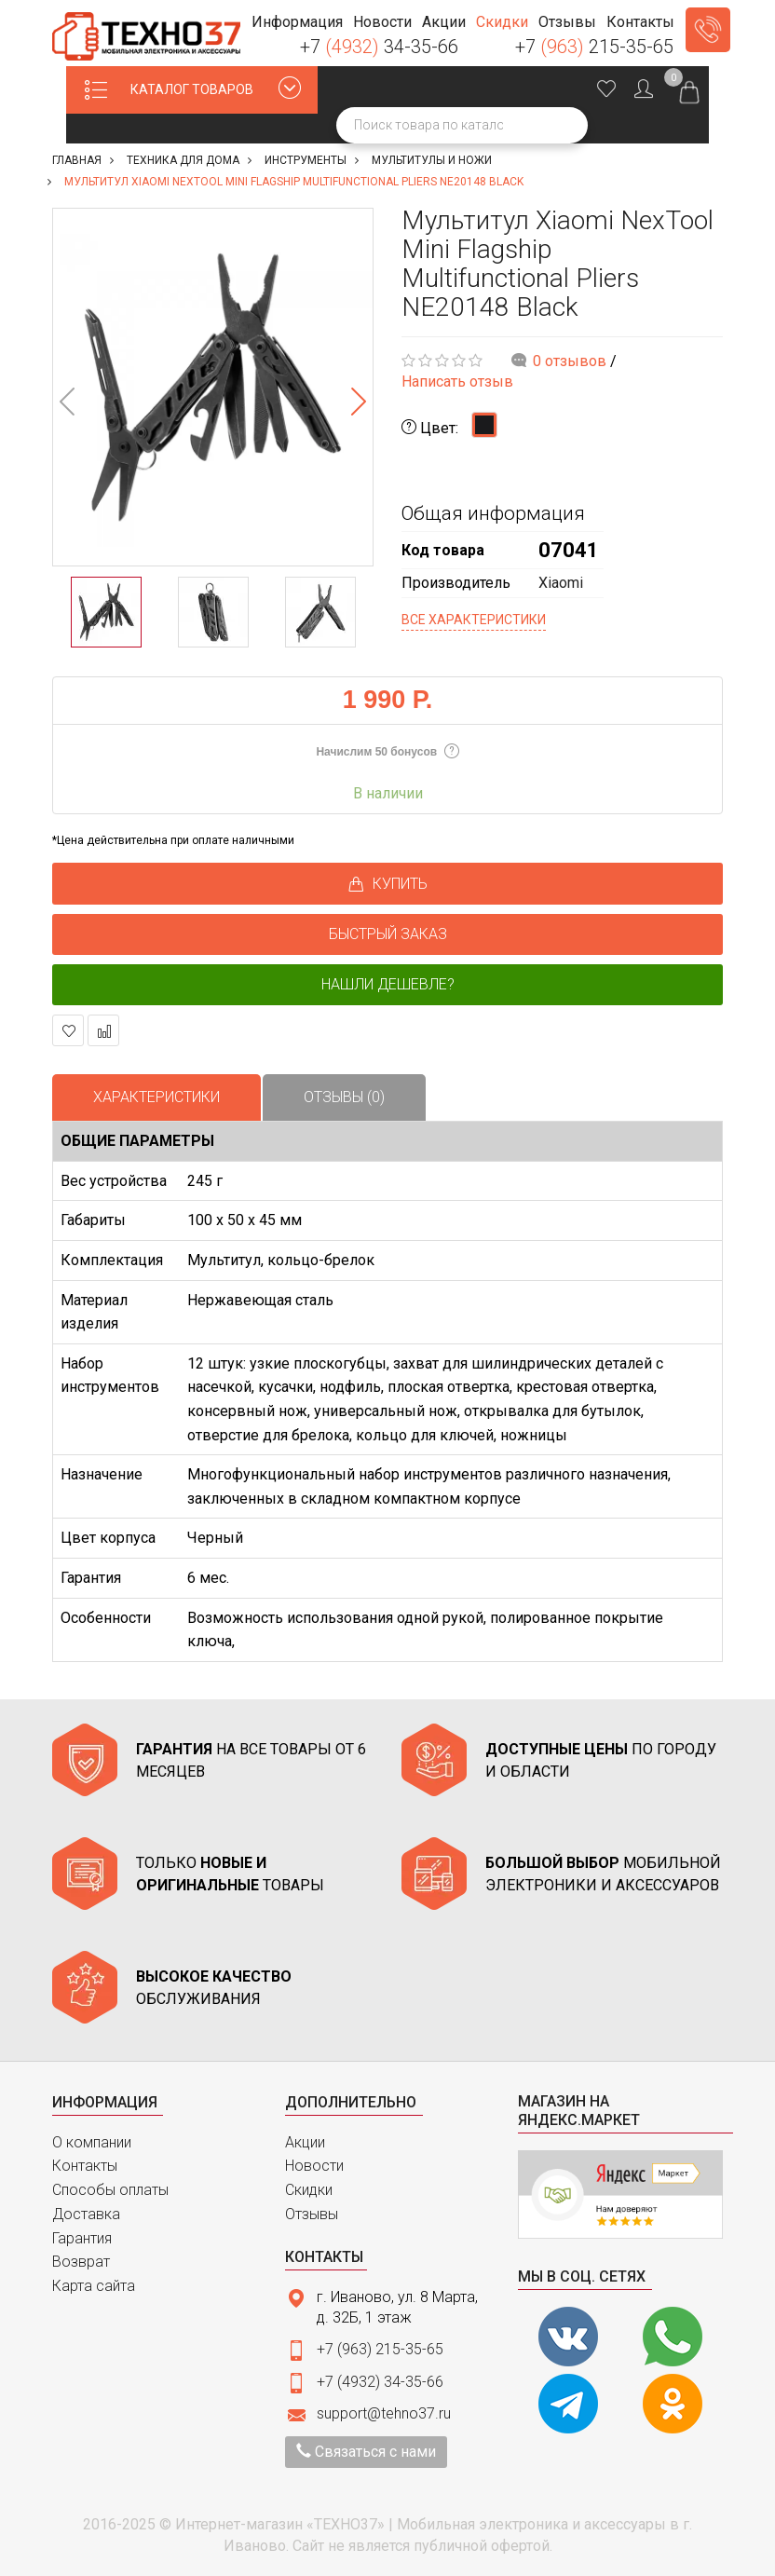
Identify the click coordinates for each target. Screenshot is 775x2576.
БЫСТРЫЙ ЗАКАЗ (388, 934)
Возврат (81, 2261)
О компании (91, 2142)
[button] (297, 23)
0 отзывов (569, 361)
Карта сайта (93, 2286)
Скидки (309, 2190)
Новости (314, 2165)
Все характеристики (473, 619)
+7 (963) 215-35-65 (380, 2349)
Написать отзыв (457, 381)
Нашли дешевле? (388, 984)
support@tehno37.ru (384, 2413)
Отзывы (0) (344, 1097)
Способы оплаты (110, 2190)
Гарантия (82, 2238)
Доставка (86, 2214)
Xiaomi (560, 583)
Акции (305, 2142)
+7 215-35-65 (594, 46)
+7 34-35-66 (379, 46)
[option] (213, 387)
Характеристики (156, 1097)
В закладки (68, 1030)
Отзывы (311, 2214)
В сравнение (103, 1030)
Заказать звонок (708, 29)
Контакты (84, 2165)
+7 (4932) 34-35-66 (380, 2382)
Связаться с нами (366, 2451)
